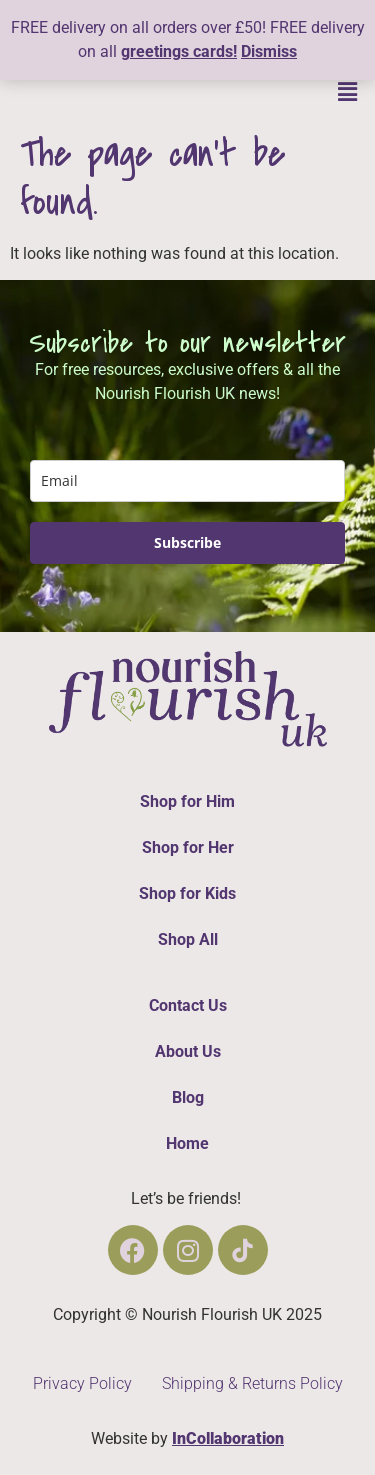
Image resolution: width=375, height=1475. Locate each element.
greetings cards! (179, 51)
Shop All (188, 939)
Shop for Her (188, 847)
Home (187, 1143)
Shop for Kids (187, 893)
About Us (188, 1051)
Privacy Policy (82, 1383)
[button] (348, 92)
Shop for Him (187, 801)
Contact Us (188, 1005)
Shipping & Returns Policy (252, 1383)
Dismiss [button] (269, 51)
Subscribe (187, 542)
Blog (188, 1097)
